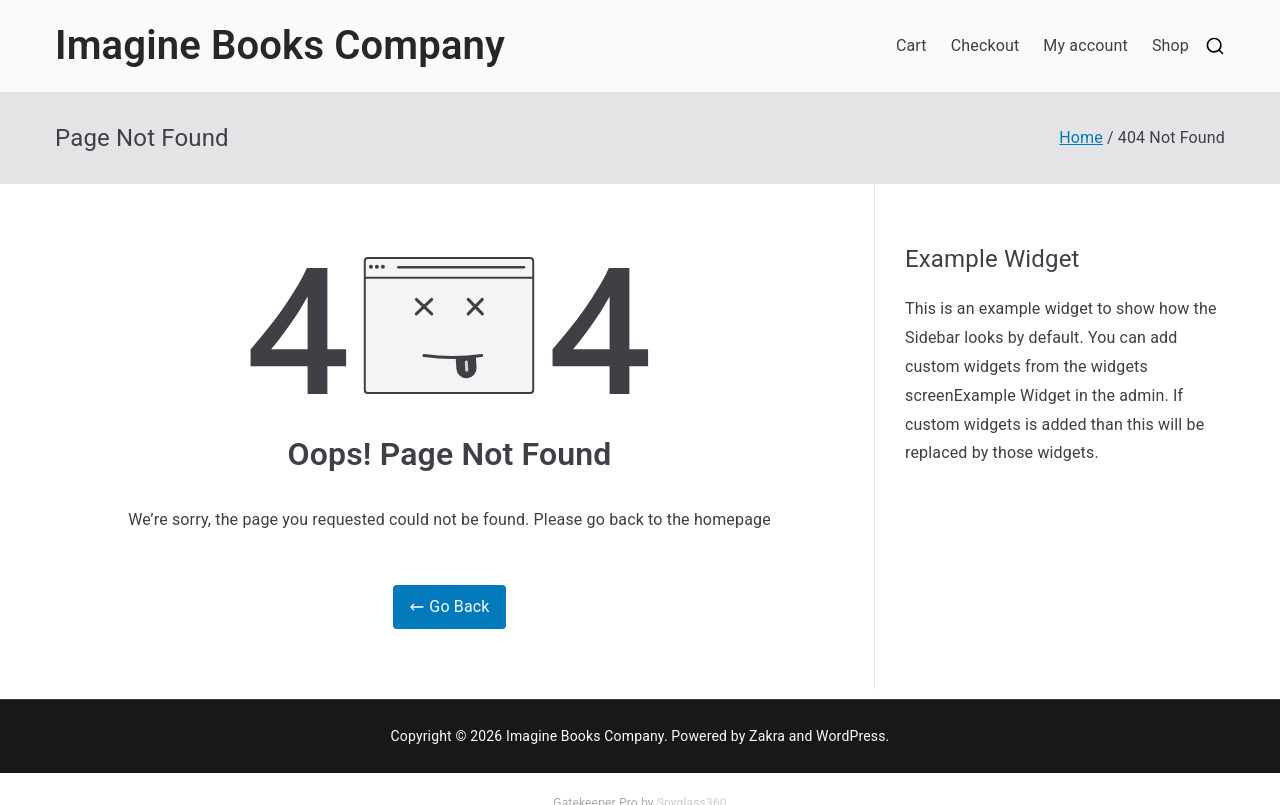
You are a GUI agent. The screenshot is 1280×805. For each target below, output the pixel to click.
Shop (1170, 45)
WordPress (850, 736)
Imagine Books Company (280, 45)
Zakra (767, 736)
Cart (911, 45)
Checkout (985, 45)
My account (1085, 45)
